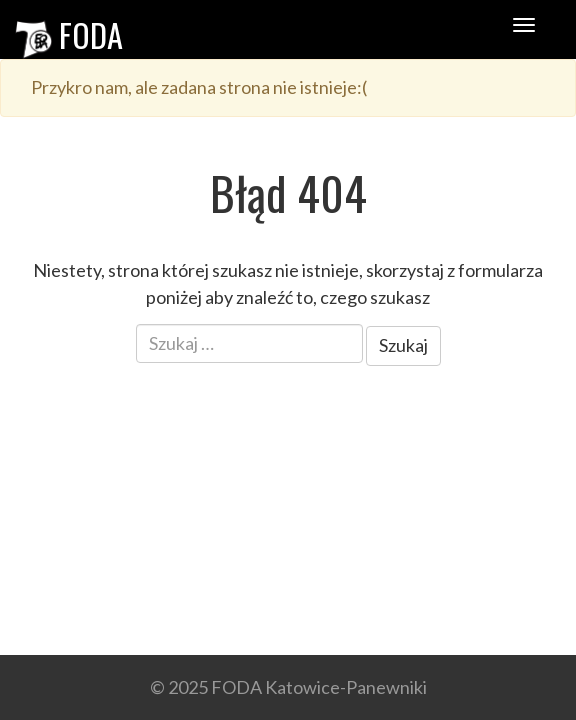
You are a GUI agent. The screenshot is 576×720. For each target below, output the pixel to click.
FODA (69, 34)
